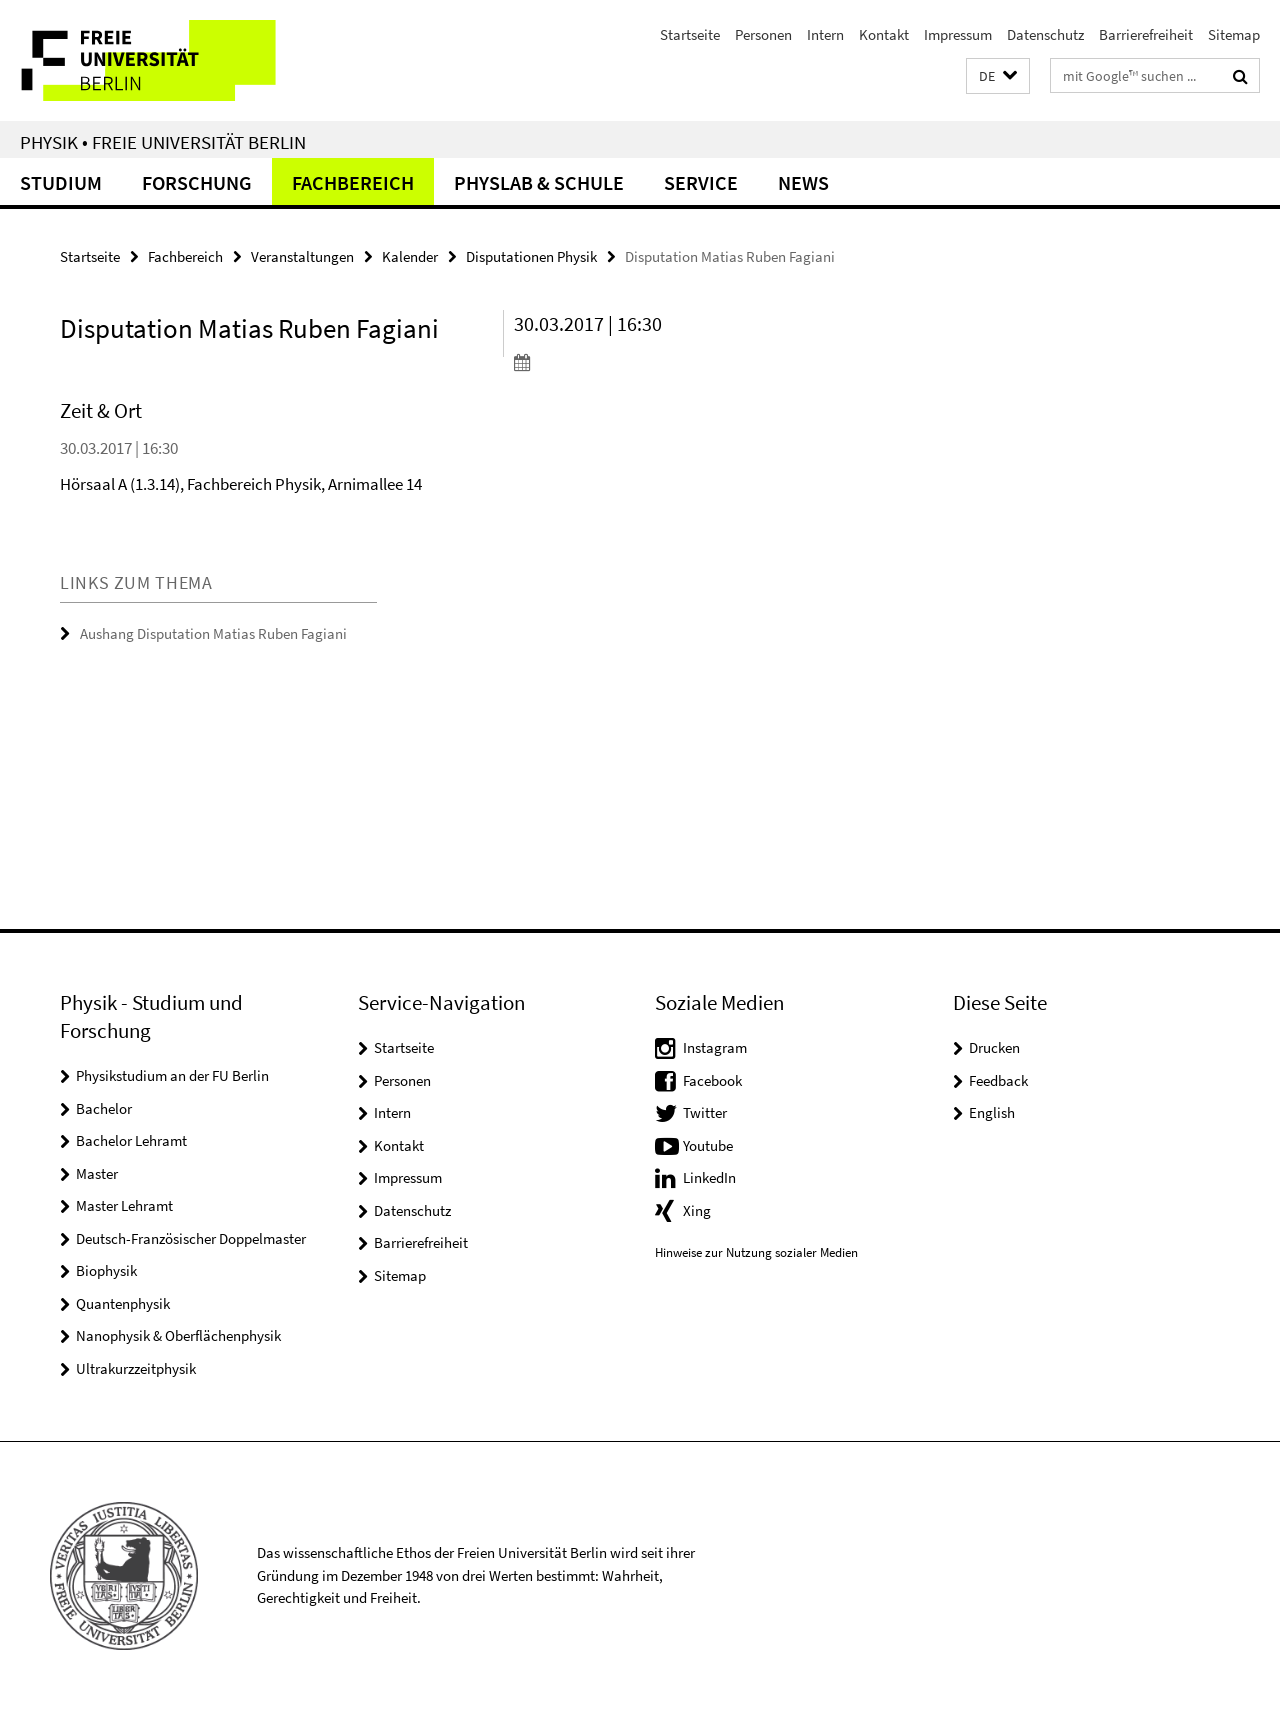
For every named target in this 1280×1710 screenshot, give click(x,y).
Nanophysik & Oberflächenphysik (178, 1335)
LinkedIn (709, 1177)
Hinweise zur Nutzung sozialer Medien (756, 1252)
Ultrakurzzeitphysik (136, 1368)
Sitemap (1234, 34)
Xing (697, 1210)
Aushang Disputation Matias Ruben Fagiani (213, 633)
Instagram (715, 1047)
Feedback (998, 1080)
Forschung (197, 182)
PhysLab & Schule (539, 182)
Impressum (958, 34)
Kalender (410, 256)
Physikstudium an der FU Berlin (172, 1075)
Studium (61, 182)
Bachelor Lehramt (131, 1140)
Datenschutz (1045, 34)
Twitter (705, 1112)
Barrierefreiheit (1146, 34)
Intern (825, 34)
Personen (763, 34)
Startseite (690, 34)
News (803, 182)
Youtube (708, 1145)
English (992, 1112)
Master (97, 1173)
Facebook (712, 1080)
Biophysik (106, 1270)
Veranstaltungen (302, 256)
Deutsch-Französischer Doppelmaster (191, 1238)
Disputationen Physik (531, 256)
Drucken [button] (994, 1047)
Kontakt (884, 34)
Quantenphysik (123, 1303)
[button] (998, 76)
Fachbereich (353, 182)
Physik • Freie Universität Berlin (163, 142)
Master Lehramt (124, 1205)
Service (701, 182)
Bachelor (104, 1108)
